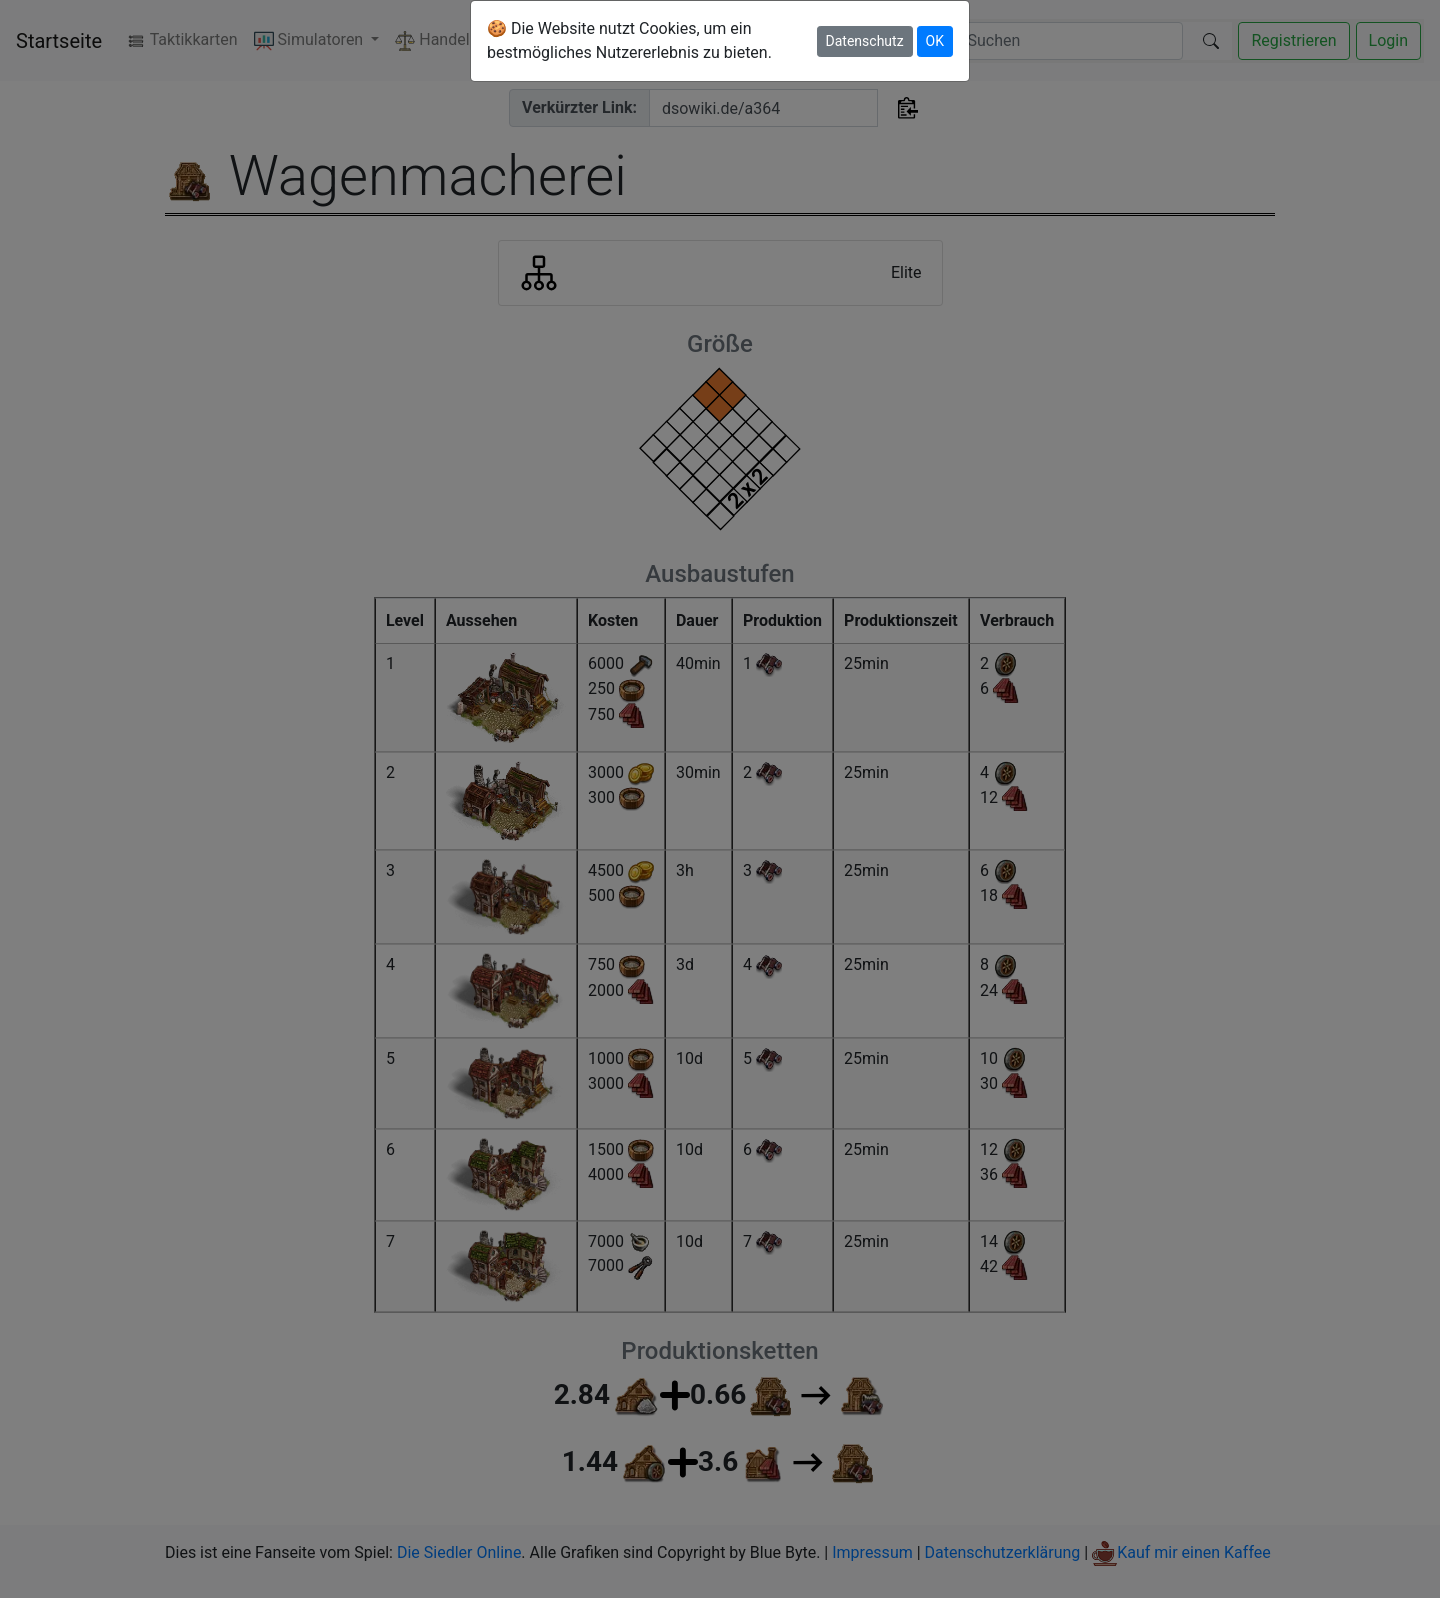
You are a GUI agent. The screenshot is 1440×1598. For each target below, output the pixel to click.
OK (935, 41)
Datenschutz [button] (865, 41)
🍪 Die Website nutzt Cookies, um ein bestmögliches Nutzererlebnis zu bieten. (629, 40)
